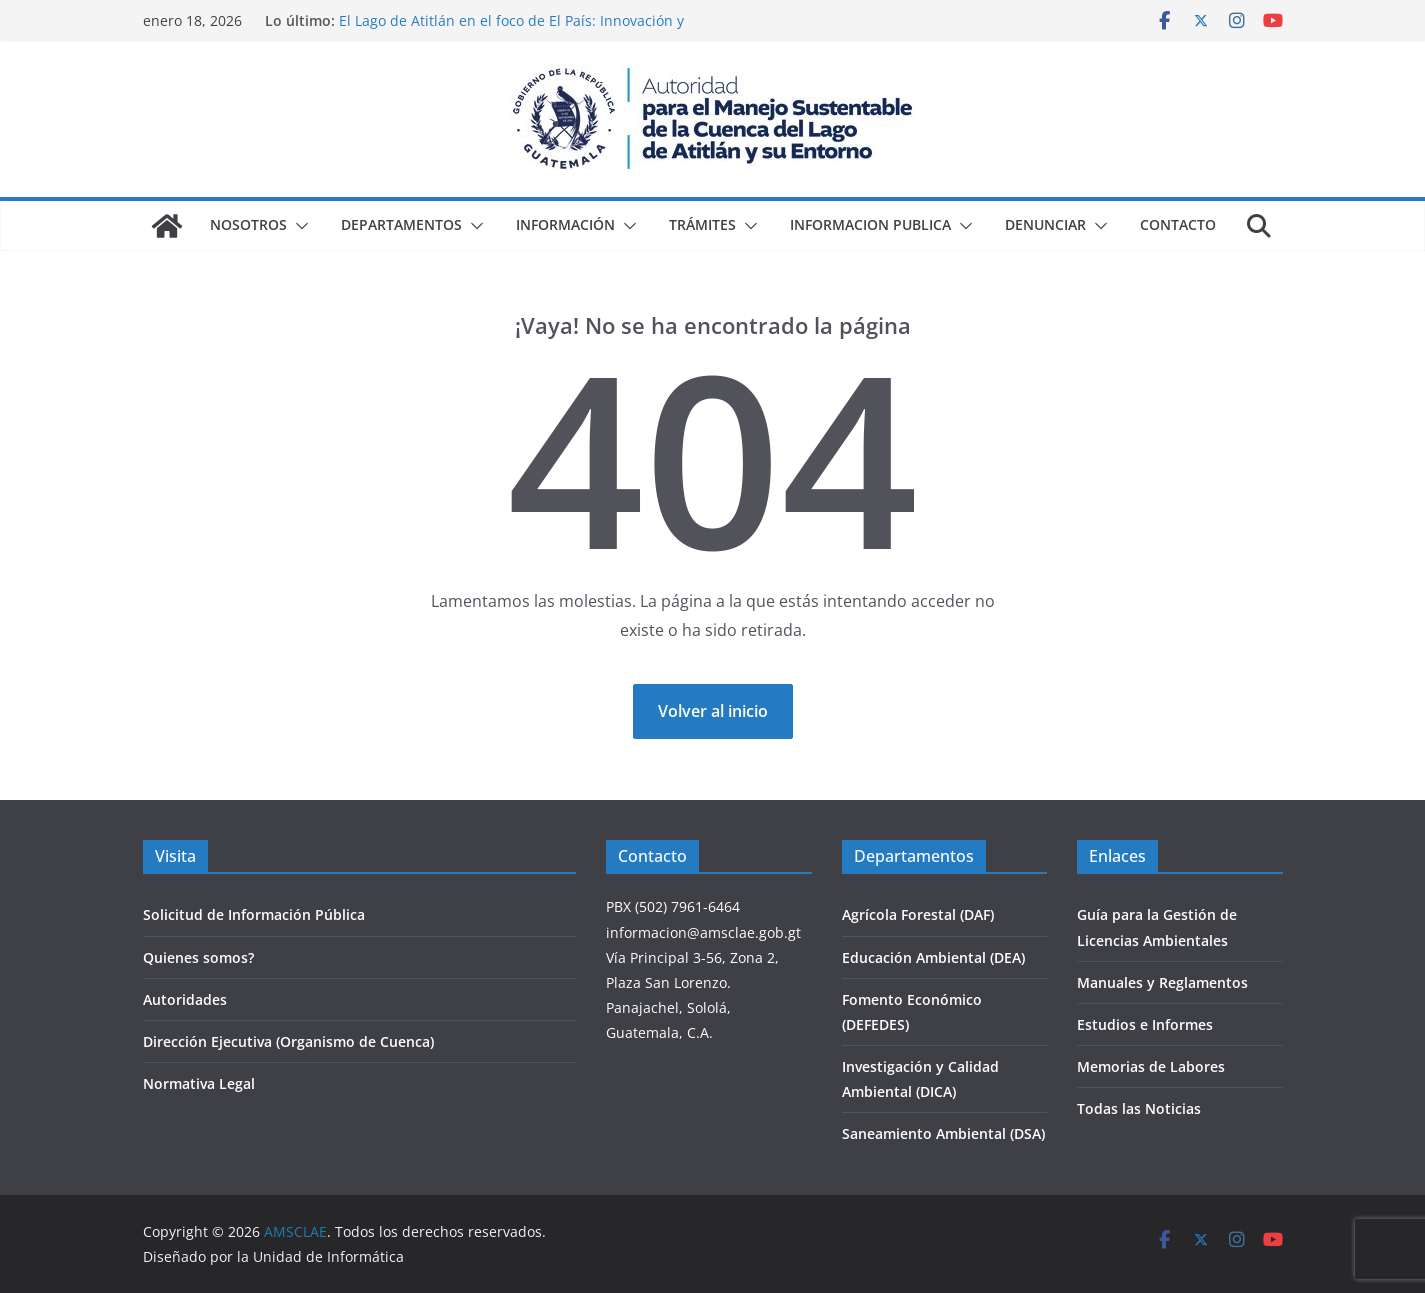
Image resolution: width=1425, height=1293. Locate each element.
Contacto (1178, 224)
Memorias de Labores (1151, 1066)
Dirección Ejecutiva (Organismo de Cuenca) (288, 1041)
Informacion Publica (870, 224)
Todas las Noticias (1139, 1108)
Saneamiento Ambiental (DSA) (943, 1133)
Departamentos (401, 224)
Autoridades (185, 999)
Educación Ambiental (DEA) (933, 957)
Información (565, 224)
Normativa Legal (199, 1083)
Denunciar (1045, 224)
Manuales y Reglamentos (1162, 982)
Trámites (702, 224)
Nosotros (248, 224)
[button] (298, 226)
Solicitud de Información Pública (254, 914)
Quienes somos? (198, 957)
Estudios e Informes (1145, 1024)
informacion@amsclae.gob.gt (703, 932)
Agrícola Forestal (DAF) (918, 914)
